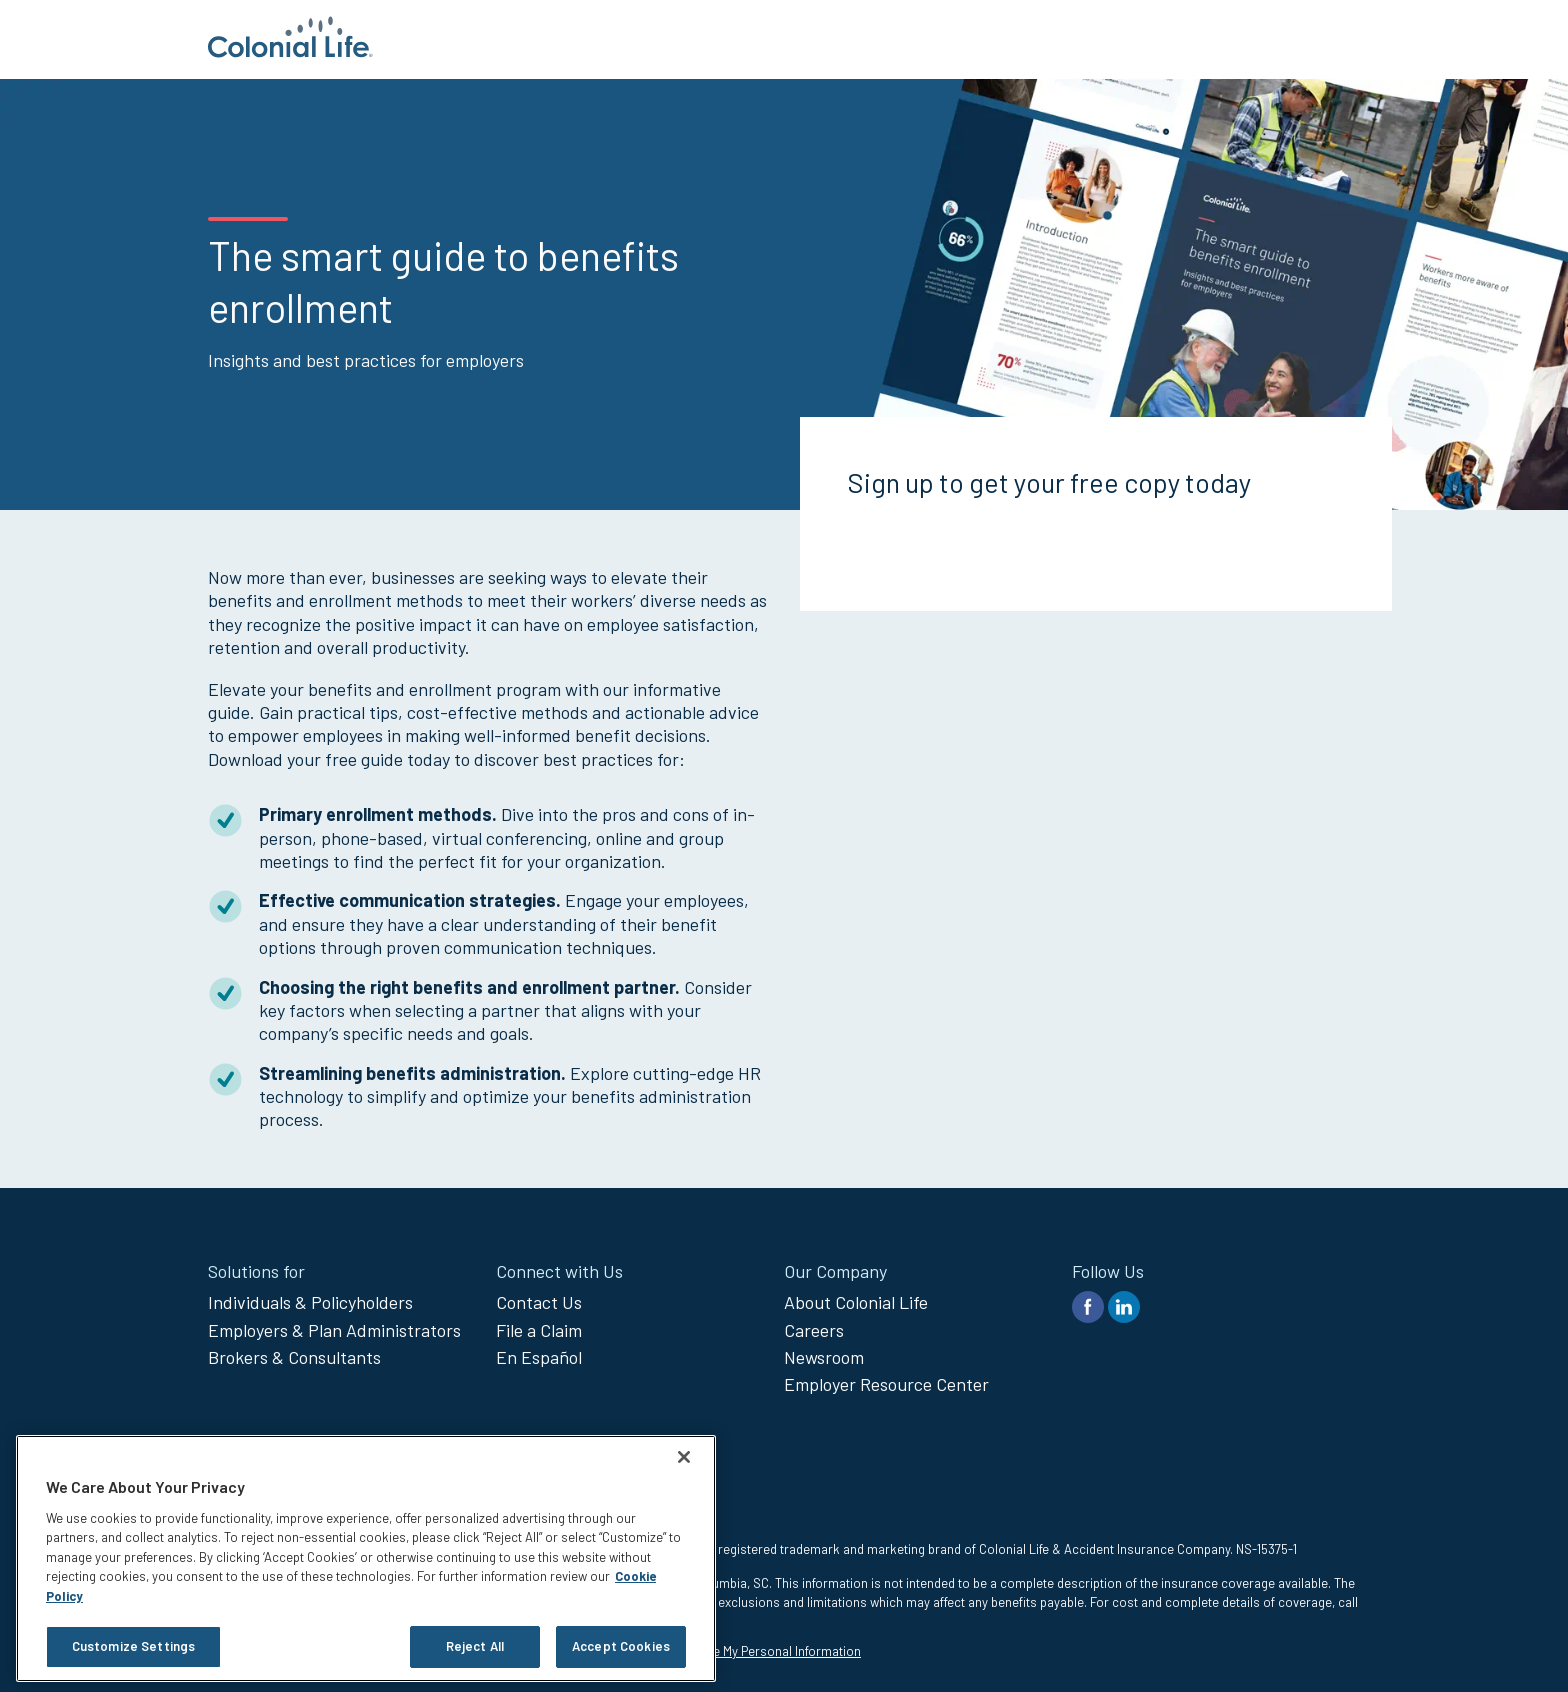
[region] (366, 1558)
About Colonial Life (856, 1302)
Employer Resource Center (886, 1384)
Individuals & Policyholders (310, 1302)
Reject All (475, 1646)
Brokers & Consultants (294, 1357)
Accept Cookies (621, 1646)
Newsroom (824, 1357)
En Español (539, 1357)
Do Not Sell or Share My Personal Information (732, 1651)
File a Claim (539, 1330)
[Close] (684, 1457)
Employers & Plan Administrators (334, 1330)
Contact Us (539, 1302)
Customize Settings (133, 1646)
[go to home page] (290, 51)
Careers (814, 1330)
